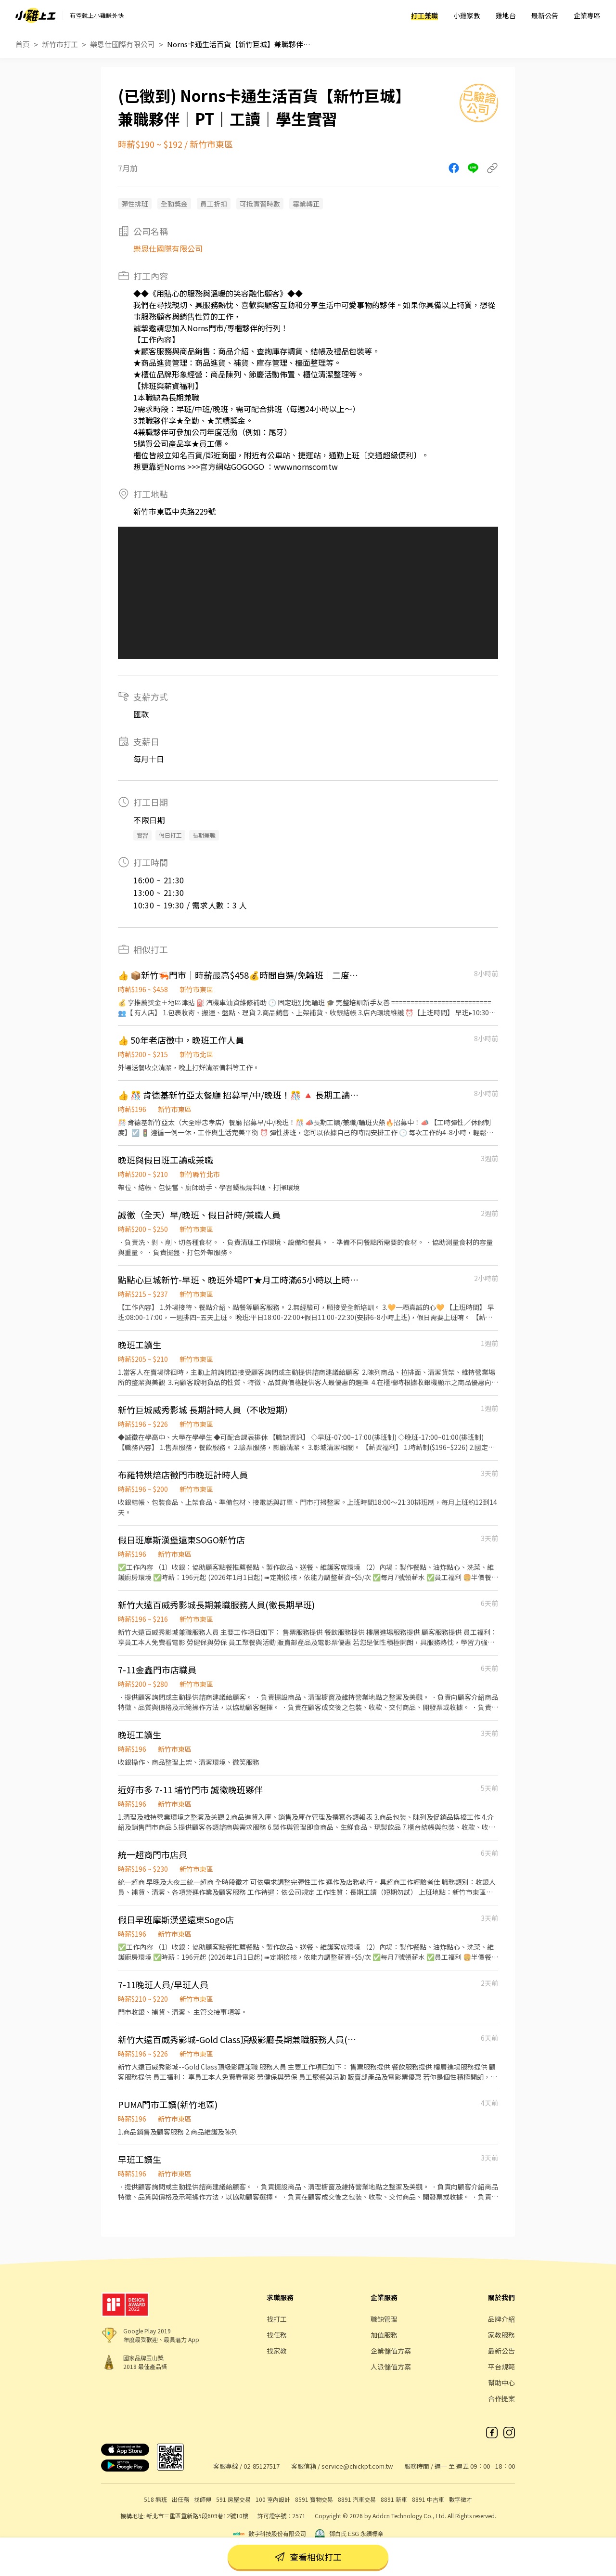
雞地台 (506, 15)
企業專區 (587, 15)
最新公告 (544, 15)
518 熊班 (155, 2499)
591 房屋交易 (233, 2499)
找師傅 (202, 2499)
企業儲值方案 (391, 2351)
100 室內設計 (273, 2499)
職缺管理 (384, 2319)
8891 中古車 (428, 2499)
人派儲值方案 (391, 2366)
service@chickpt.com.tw (357, 2466)
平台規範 (501, 2366)
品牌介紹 (501, 2319)
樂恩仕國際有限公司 (122, 44)
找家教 (277, 2351)
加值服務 (384, 2335)
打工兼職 (424, 15)
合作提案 (501, 2398)
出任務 (180, 2499)
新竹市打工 (60, 44)
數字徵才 (460, 2499)
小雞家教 (466, 15)
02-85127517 (262, 2466)
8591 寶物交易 (314, 2499)
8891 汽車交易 (357, 2499)
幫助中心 (501, 2382)
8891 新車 (394, 2499)
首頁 (22, 44)
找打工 (277, 2319)
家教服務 (501, 2335)
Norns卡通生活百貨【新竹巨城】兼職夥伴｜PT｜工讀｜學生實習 (239, 44)
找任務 (277, 2335)
